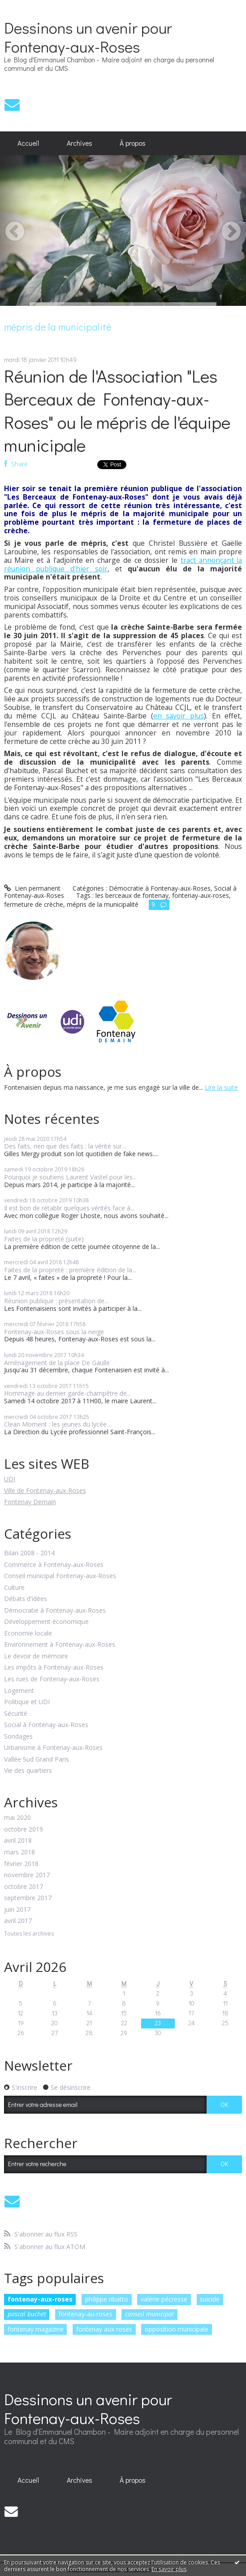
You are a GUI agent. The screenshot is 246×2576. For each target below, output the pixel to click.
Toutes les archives (29, 1934)
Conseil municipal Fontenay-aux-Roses (60, 1576)
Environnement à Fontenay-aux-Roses (59, 1645)
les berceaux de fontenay (131, 895)
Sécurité (15, 1714)
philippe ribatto (106, 2299)
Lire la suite (221, 1087)
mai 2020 (17, 1818)
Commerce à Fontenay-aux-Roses (54, 1565)
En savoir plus (168, 2569)
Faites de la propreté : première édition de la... (70, 1270)
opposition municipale (176, 2329)
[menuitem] (28, 143)
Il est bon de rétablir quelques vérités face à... (69, 1208)
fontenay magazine (36, 2329)
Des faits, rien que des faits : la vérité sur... (65, 1146)
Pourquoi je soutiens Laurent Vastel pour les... (70, 1177)
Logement (19, 1691)
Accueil (28, 143)
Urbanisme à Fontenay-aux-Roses (53, 1748)
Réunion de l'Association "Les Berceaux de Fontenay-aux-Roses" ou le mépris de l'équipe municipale (117, 410)
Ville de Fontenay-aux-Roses (45, 1490)
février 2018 (21, 1864)
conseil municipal (149, 2314)
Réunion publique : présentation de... (56, 1301)
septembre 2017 (28, 1898)
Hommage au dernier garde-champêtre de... (67, 1393)
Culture (14, 1588)
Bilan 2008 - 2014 (29, 1553)
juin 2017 (17, 1910)
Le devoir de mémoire (36, 1656)
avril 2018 (18, 1841)
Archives (79, 143)
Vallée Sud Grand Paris (36, 1759)
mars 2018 (19, 1852)
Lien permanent (32, 888)
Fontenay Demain (30, 1501)
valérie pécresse (164, 2299)
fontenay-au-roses (85, 2314)
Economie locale (28, 1633)
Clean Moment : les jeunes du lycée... (57, 1424)
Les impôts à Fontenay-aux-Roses (54, 1667)
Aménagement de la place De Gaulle (57, 1362)
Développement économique (46, 1622)
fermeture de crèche (33, 904)
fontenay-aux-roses (40, 2299)
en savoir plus (178, 716)
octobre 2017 (23, 1887)
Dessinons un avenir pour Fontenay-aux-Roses (88, 37)
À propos (133, 143)
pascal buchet (27, 2314)
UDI (9, 1479)
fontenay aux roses (104, 2329)
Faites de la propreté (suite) (44, 1239)
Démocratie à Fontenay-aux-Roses (55, 1610)
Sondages (18, 1737)
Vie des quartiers (28, 1771)
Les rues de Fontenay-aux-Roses (51, 1679)
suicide (210, 2299)
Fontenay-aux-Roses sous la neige (54, 1331)
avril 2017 (18, 1921)
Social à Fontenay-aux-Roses (46, 1725)
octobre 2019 (23, 1829)
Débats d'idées (25, 1599)
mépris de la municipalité (102, 904)
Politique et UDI (27, 1702)
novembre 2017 (27, 1875)
